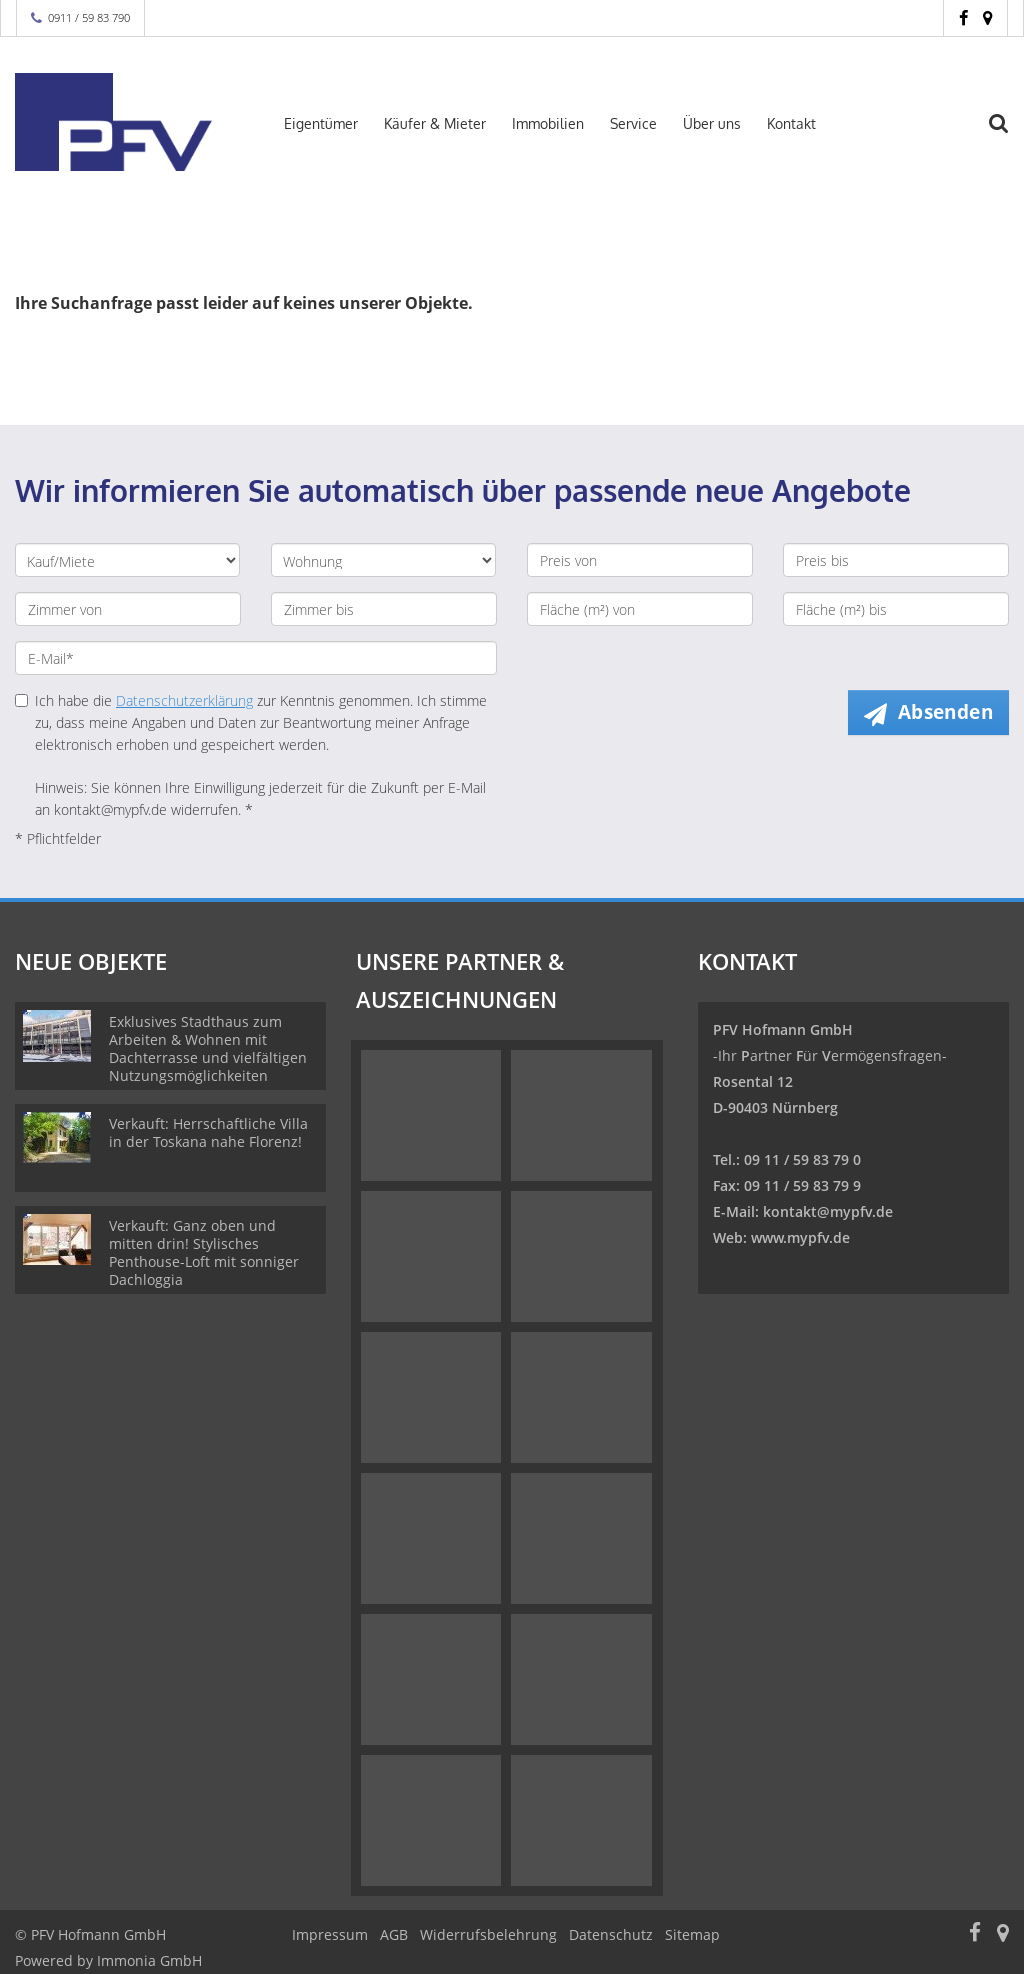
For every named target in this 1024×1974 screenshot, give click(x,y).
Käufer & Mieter (435, 123)
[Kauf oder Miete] (127, 560)
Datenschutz (611, 1934)
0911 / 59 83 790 (89, 17)
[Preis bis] (896, 560)
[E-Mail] (256, 658)
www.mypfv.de (800, 1237)
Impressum (330, 1934)
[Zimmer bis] (384, 609)
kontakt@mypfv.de (828, 1211)
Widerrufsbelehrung (488, 1934)
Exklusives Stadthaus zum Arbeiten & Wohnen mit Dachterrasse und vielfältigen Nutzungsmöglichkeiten (208, 1048)
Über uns (712, 123)
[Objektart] (383, 560)
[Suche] (1009, 136)
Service (633, 123)
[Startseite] (128, 122)
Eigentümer (321, 123)
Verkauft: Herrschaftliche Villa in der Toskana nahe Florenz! (208, 1132)
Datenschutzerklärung (184, 700)
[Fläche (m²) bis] (896, 609)
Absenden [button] (945, 712)
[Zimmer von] (128, 609)
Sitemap (692, 1934)
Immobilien (548, 123)
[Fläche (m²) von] (640, 609)
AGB (394, 1934)
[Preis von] (640, 560)
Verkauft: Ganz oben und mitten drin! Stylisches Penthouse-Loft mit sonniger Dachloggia (204, 1252)
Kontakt (791, 123)
